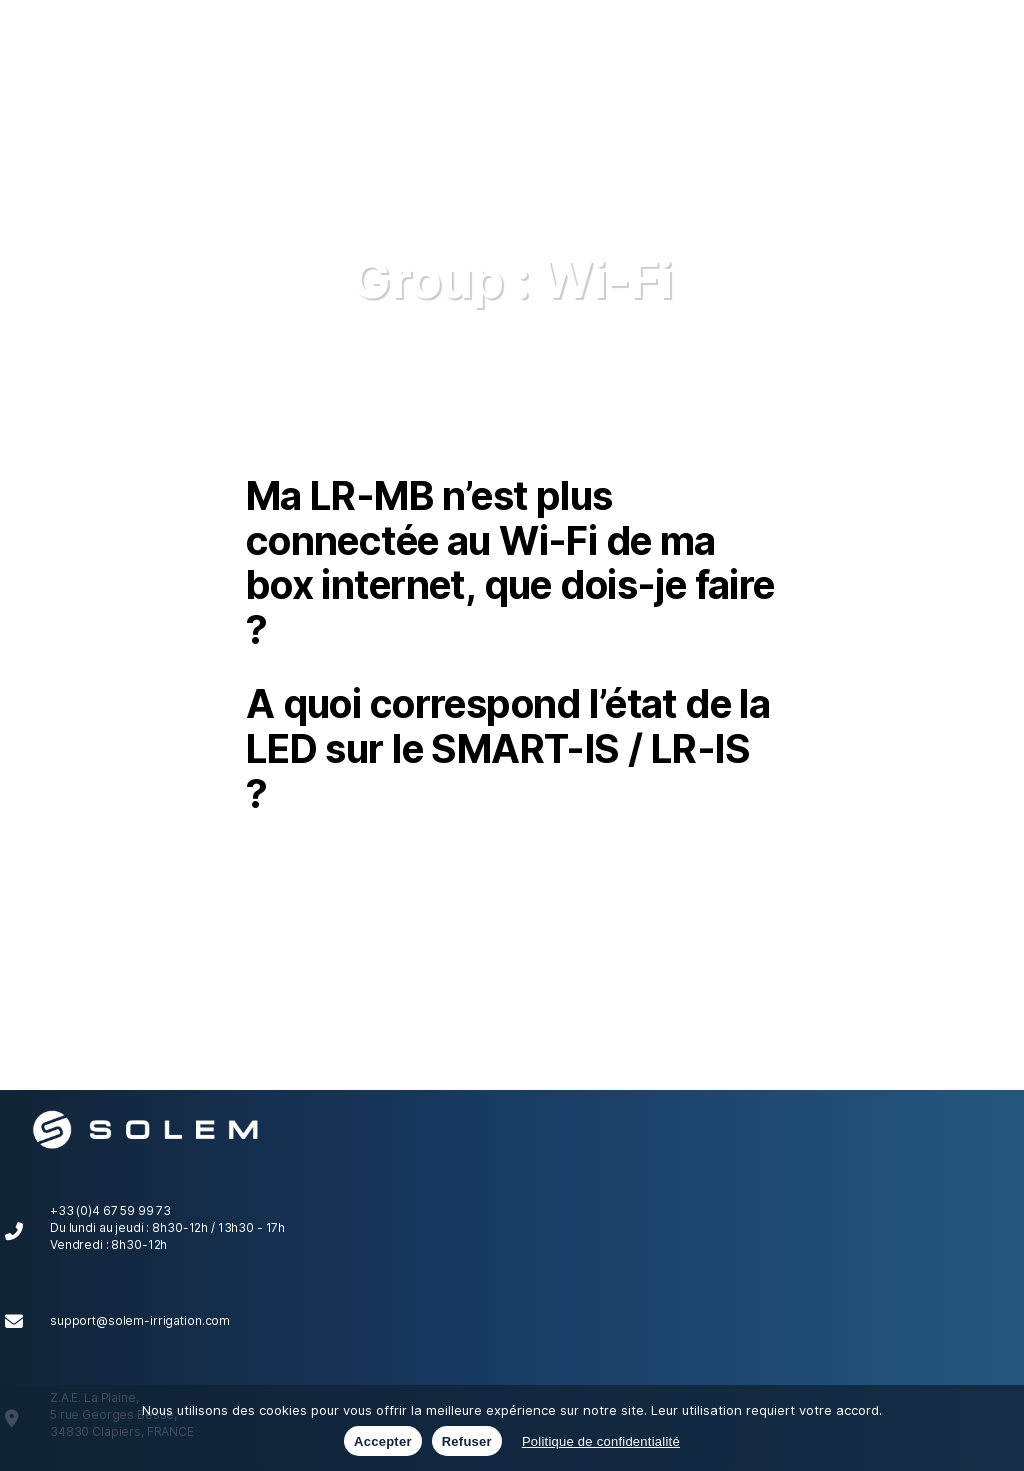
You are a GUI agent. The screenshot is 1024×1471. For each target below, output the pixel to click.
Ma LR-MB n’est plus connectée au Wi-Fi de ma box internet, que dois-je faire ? (510, 562)
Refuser (467, 1441)
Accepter (383, 1441)
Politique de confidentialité (601, 1441)
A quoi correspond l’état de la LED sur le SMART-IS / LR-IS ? (508, 748)
